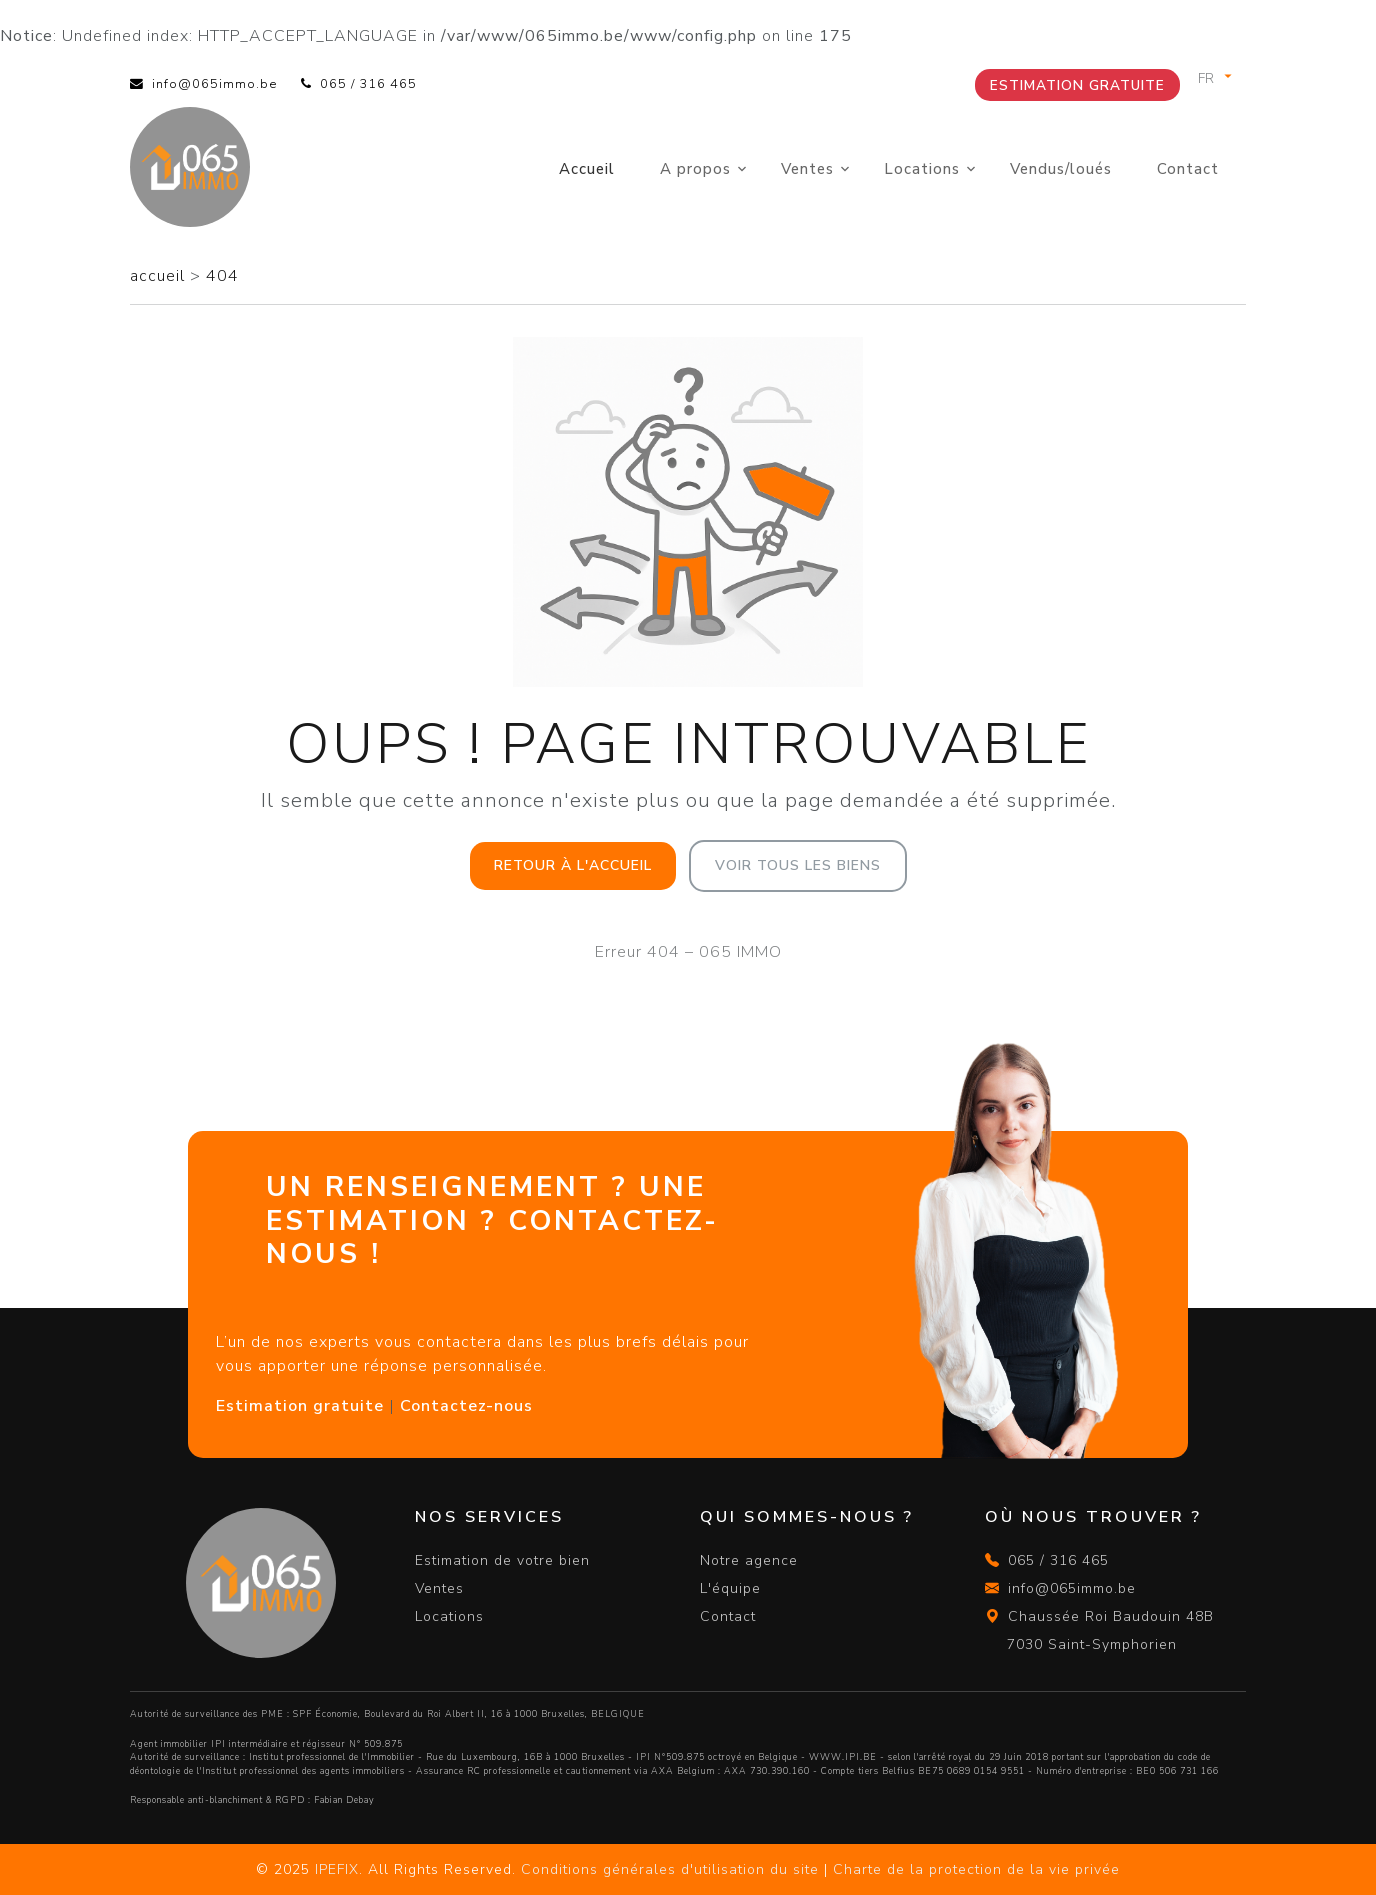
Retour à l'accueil (573, 865)
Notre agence (749, 1560)
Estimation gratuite (1077, 85)
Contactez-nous (466, 1406)
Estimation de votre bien (502, 1560)
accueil (160, 276)
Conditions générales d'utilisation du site (670, 1869)
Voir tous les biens (798, 865)
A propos (695, 169)
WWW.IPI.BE (843, 1757)
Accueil (587, 169)
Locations (922, 169)
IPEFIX (337, 1869)
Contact (1188, 169)
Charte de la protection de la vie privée (976, 1869)
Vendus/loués (1061, 169)
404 (222, 276)
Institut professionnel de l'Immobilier (332, 1757)
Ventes (807, 169)
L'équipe (730, 1588)
